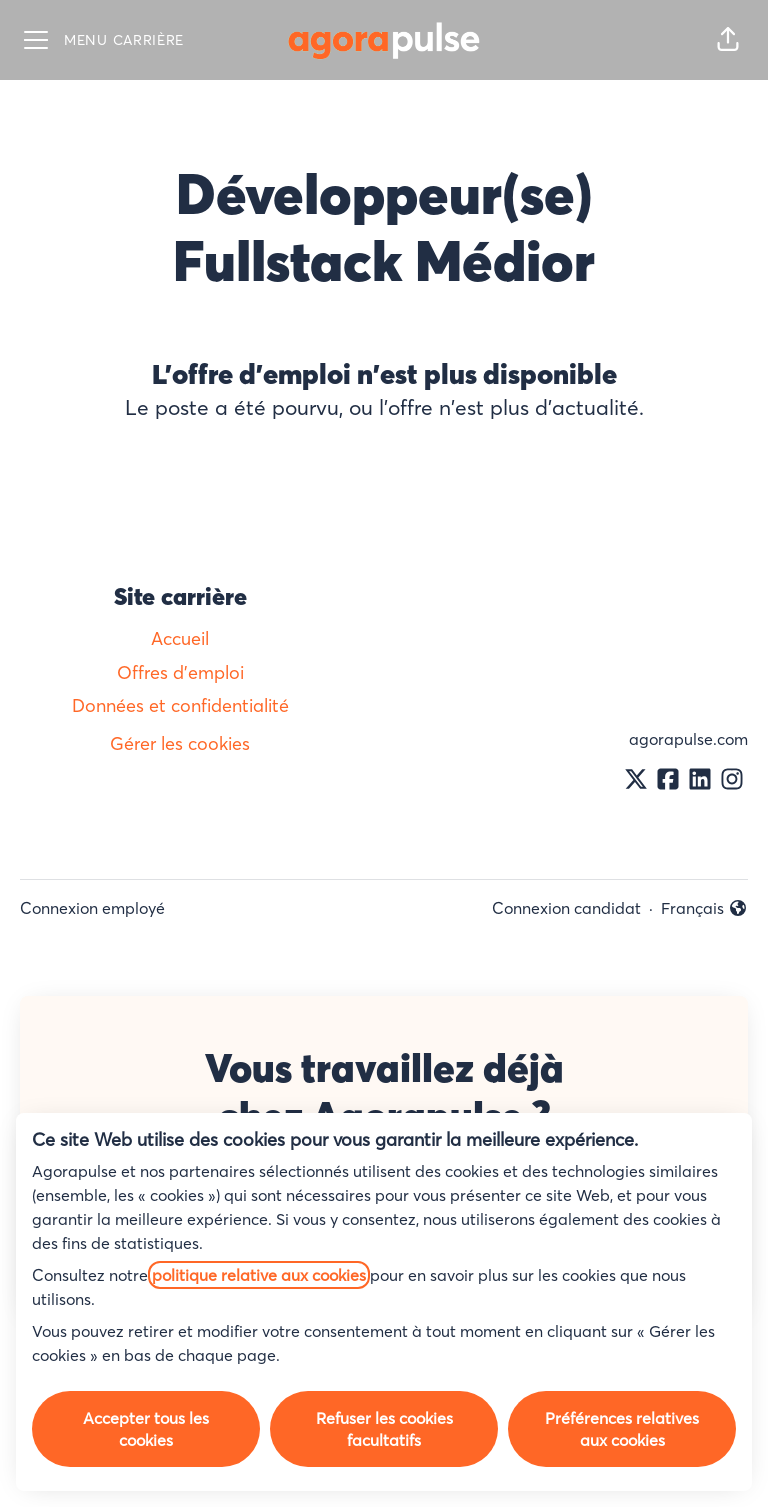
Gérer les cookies (180, 743)
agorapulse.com (688, 739)
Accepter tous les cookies (146, 1429)
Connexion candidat (566, 908)
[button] (728, 40)
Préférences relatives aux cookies (622, 1429)
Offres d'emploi (180, 672)
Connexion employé (92, 908)
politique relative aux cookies (259, 1275)
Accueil (180, 638)
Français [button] (704, 909)
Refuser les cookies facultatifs (384, 1429)
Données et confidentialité (180, 705)
